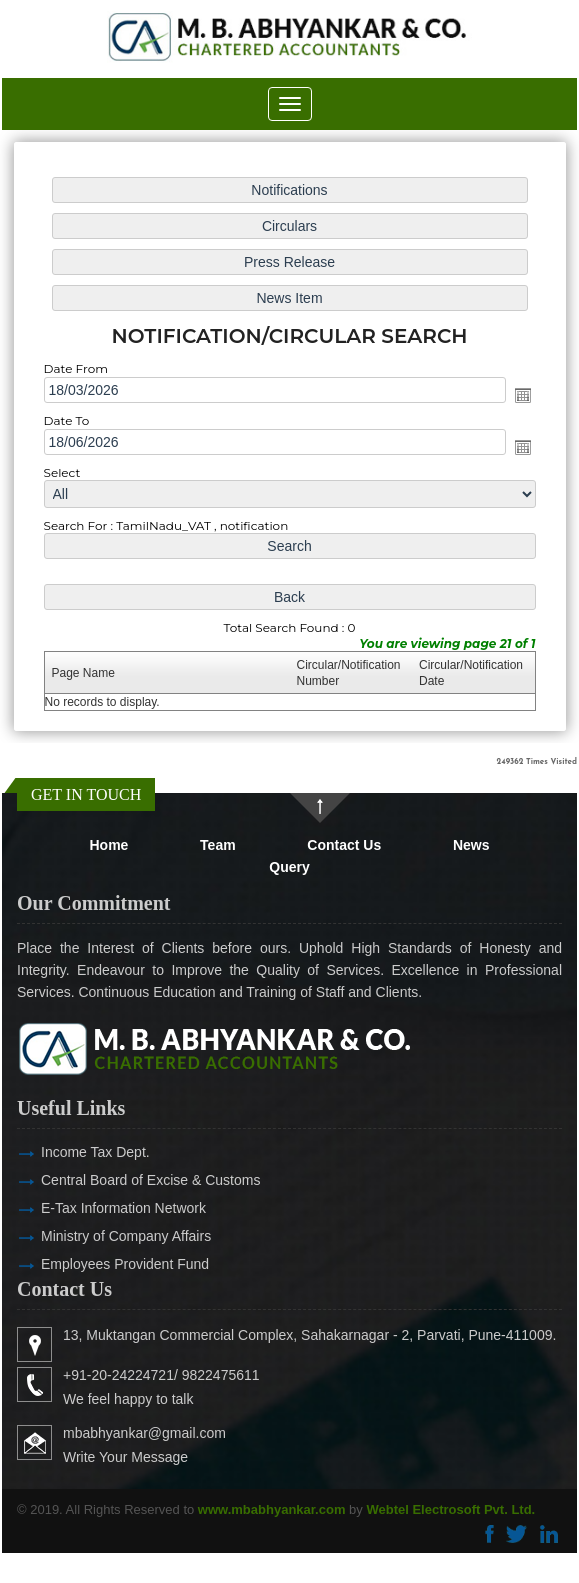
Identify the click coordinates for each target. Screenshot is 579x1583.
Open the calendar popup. (520, 395)
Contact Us (344, 845)
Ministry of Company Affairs (97, 1236)
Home (109, 845)
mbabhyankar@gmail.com (173, 1433)
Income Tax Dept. (66, 1152)
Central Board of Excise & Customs (121, 1180)
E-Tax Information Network (94, 1208)
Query (289, 867)
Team (218, 845)
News (471, 845)
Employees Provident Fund (96, 1264)
